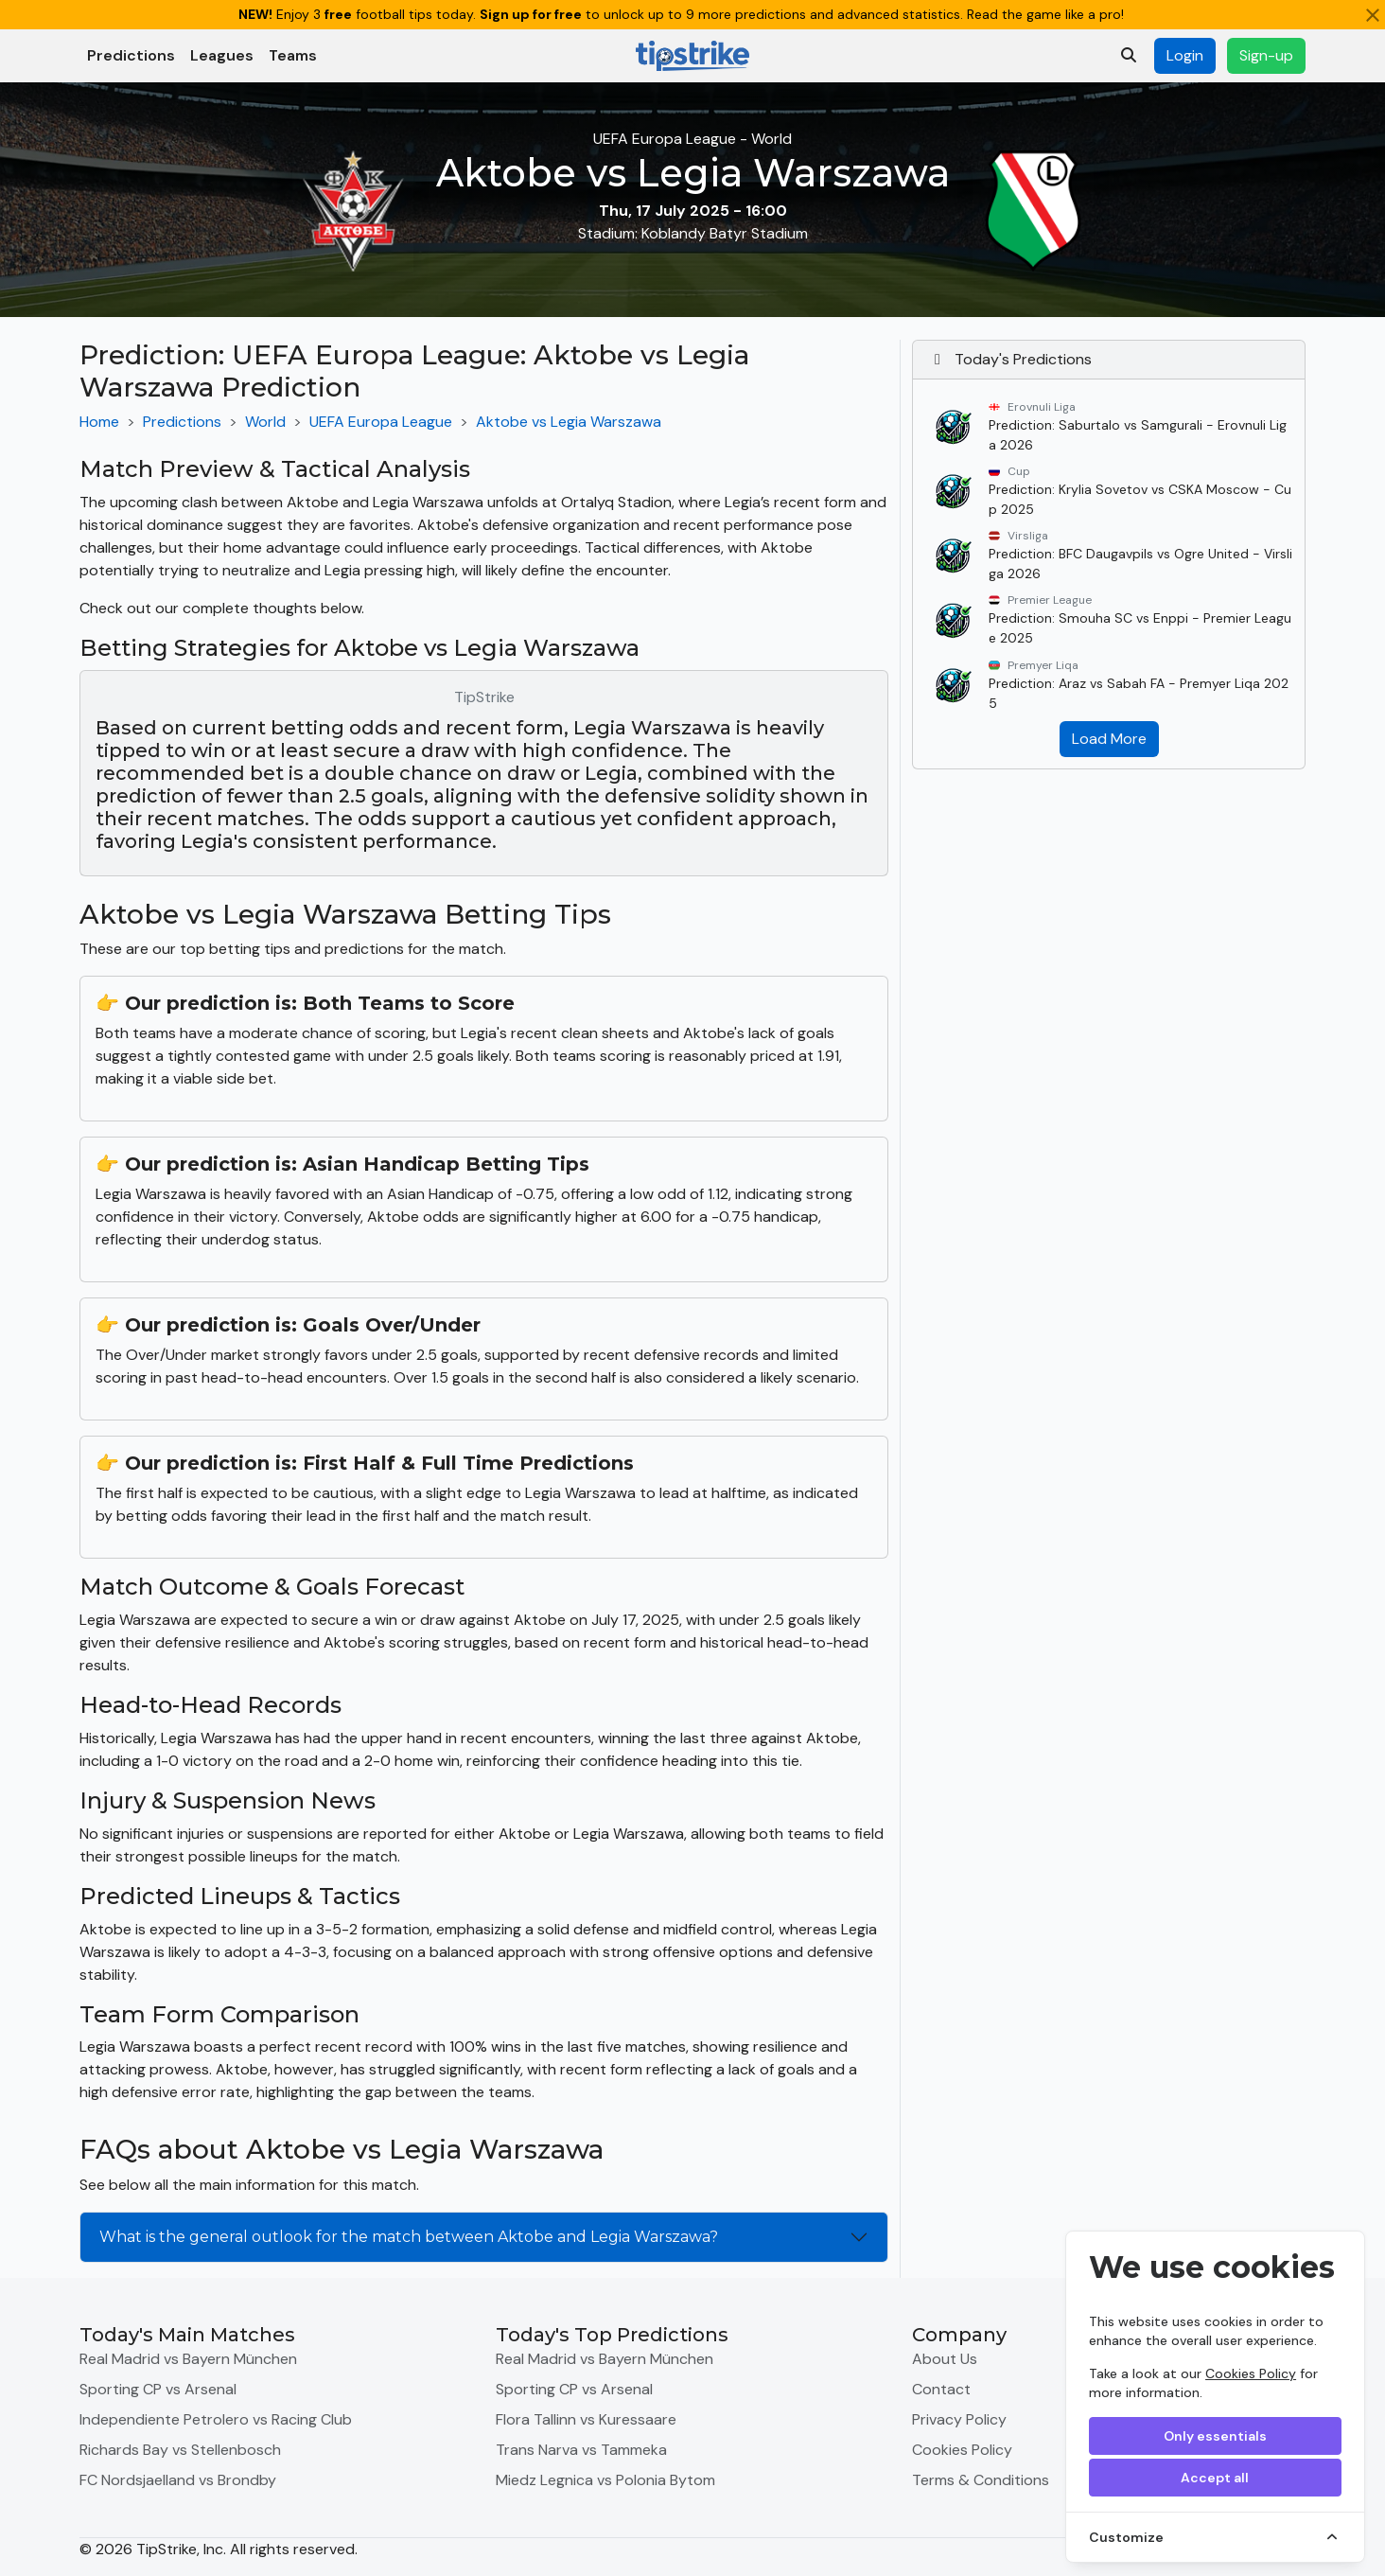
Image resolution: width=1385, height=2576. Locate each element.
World (265, 422)
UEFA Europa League (380, 422)
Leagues (222, 55)
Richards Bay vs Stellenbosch (180, 2450)
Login (1184, 55)
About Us (944, 2359)
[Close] (1372, 15)
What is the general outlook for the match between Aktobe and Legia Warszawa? (408, 2237)
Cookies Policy (1250, 2373)
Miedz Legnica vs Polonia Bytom (605, 2480)
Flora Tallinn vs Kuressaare (586, 2419)
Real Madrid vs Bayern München (188, 2359)
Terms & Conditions (980, 2480)
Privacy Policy (959, 2419)
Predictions (131, 55)
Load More (1109, 739)
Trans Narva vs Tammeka (581, 2450)
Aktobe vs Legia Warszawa (568, 422)
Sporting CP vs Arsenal (158, 2389)
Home (99, 422)
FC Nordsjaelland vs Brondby (177, 2480)
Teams (293, 55)
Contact (941, 2389)
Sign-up (1266, 55)
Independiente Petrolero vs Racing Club (215, 2419)
